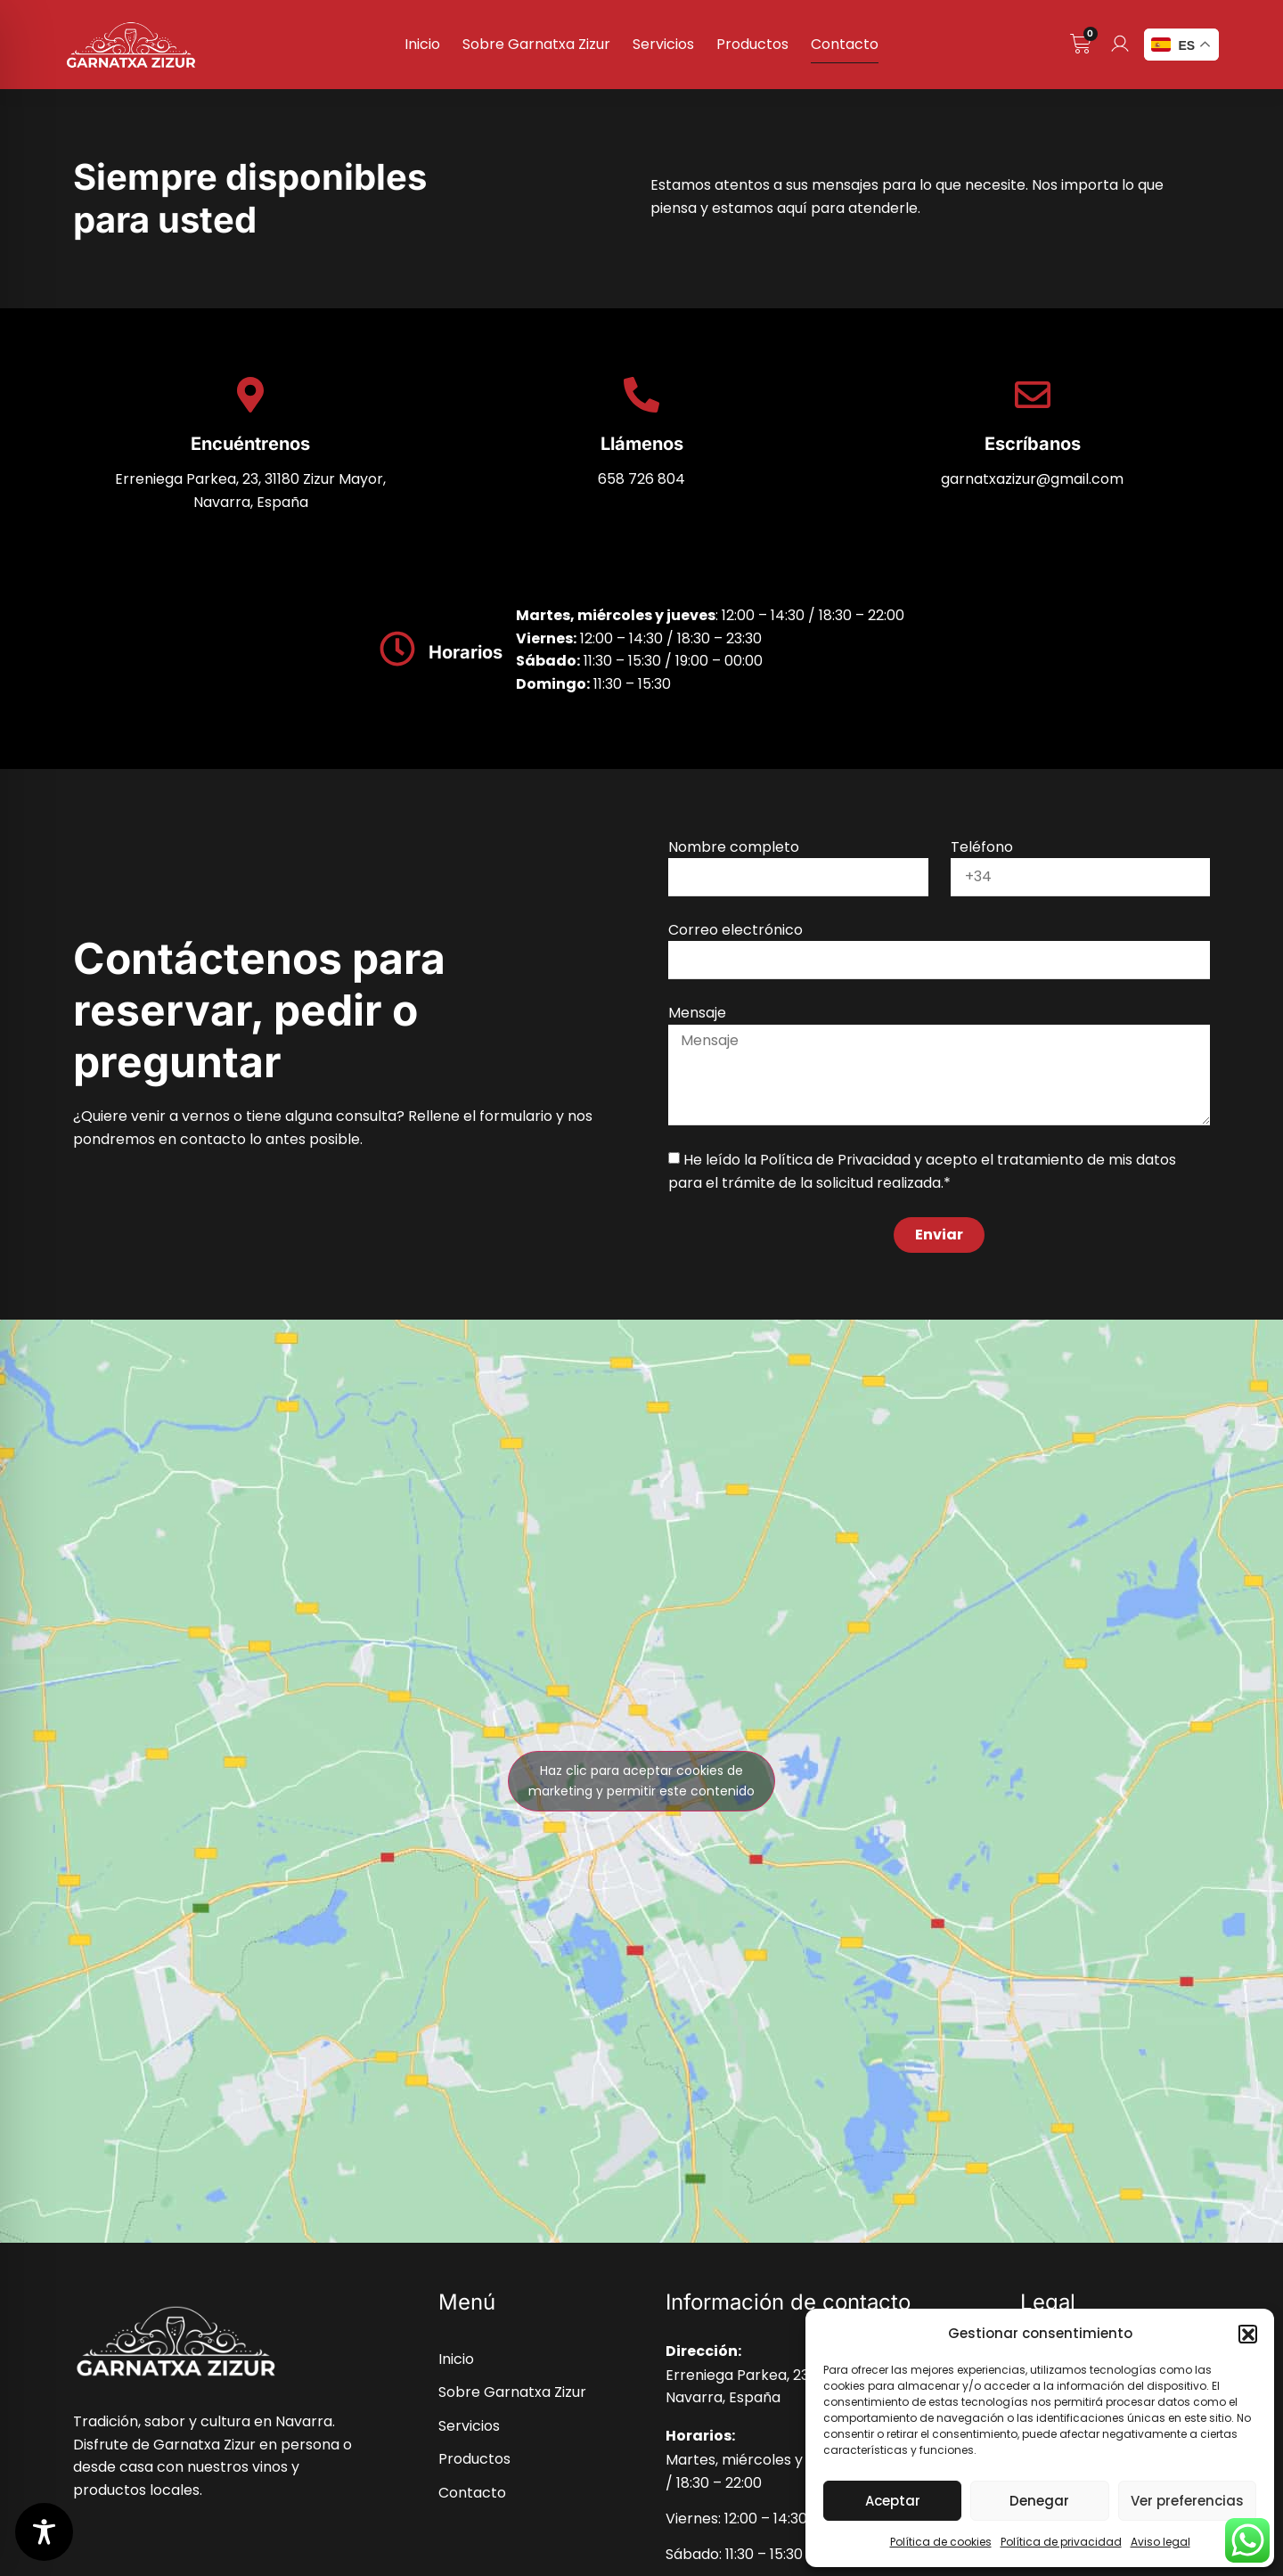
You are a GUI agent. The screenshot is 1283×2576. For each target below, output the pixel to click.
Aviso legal (1160, 2541)
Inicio (422, 44)
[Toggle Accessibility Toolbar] (44, 2532)
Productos (752, 44)
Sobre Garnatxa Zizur (536, 44)
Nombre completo (733, 847)
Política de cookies (941, 2541)
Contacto (844, 44)
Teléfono (982, 847)
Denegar (1039, 2500)
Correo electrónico (735, 930)
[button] (1247, 2334)
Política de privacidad (1061, 2541)
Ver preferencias (1187, 2500)
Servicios (663, 44)
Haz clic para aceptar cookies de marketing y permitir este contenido (641, 1781)
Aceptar (892, 2500)
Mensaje (697, 1012)
